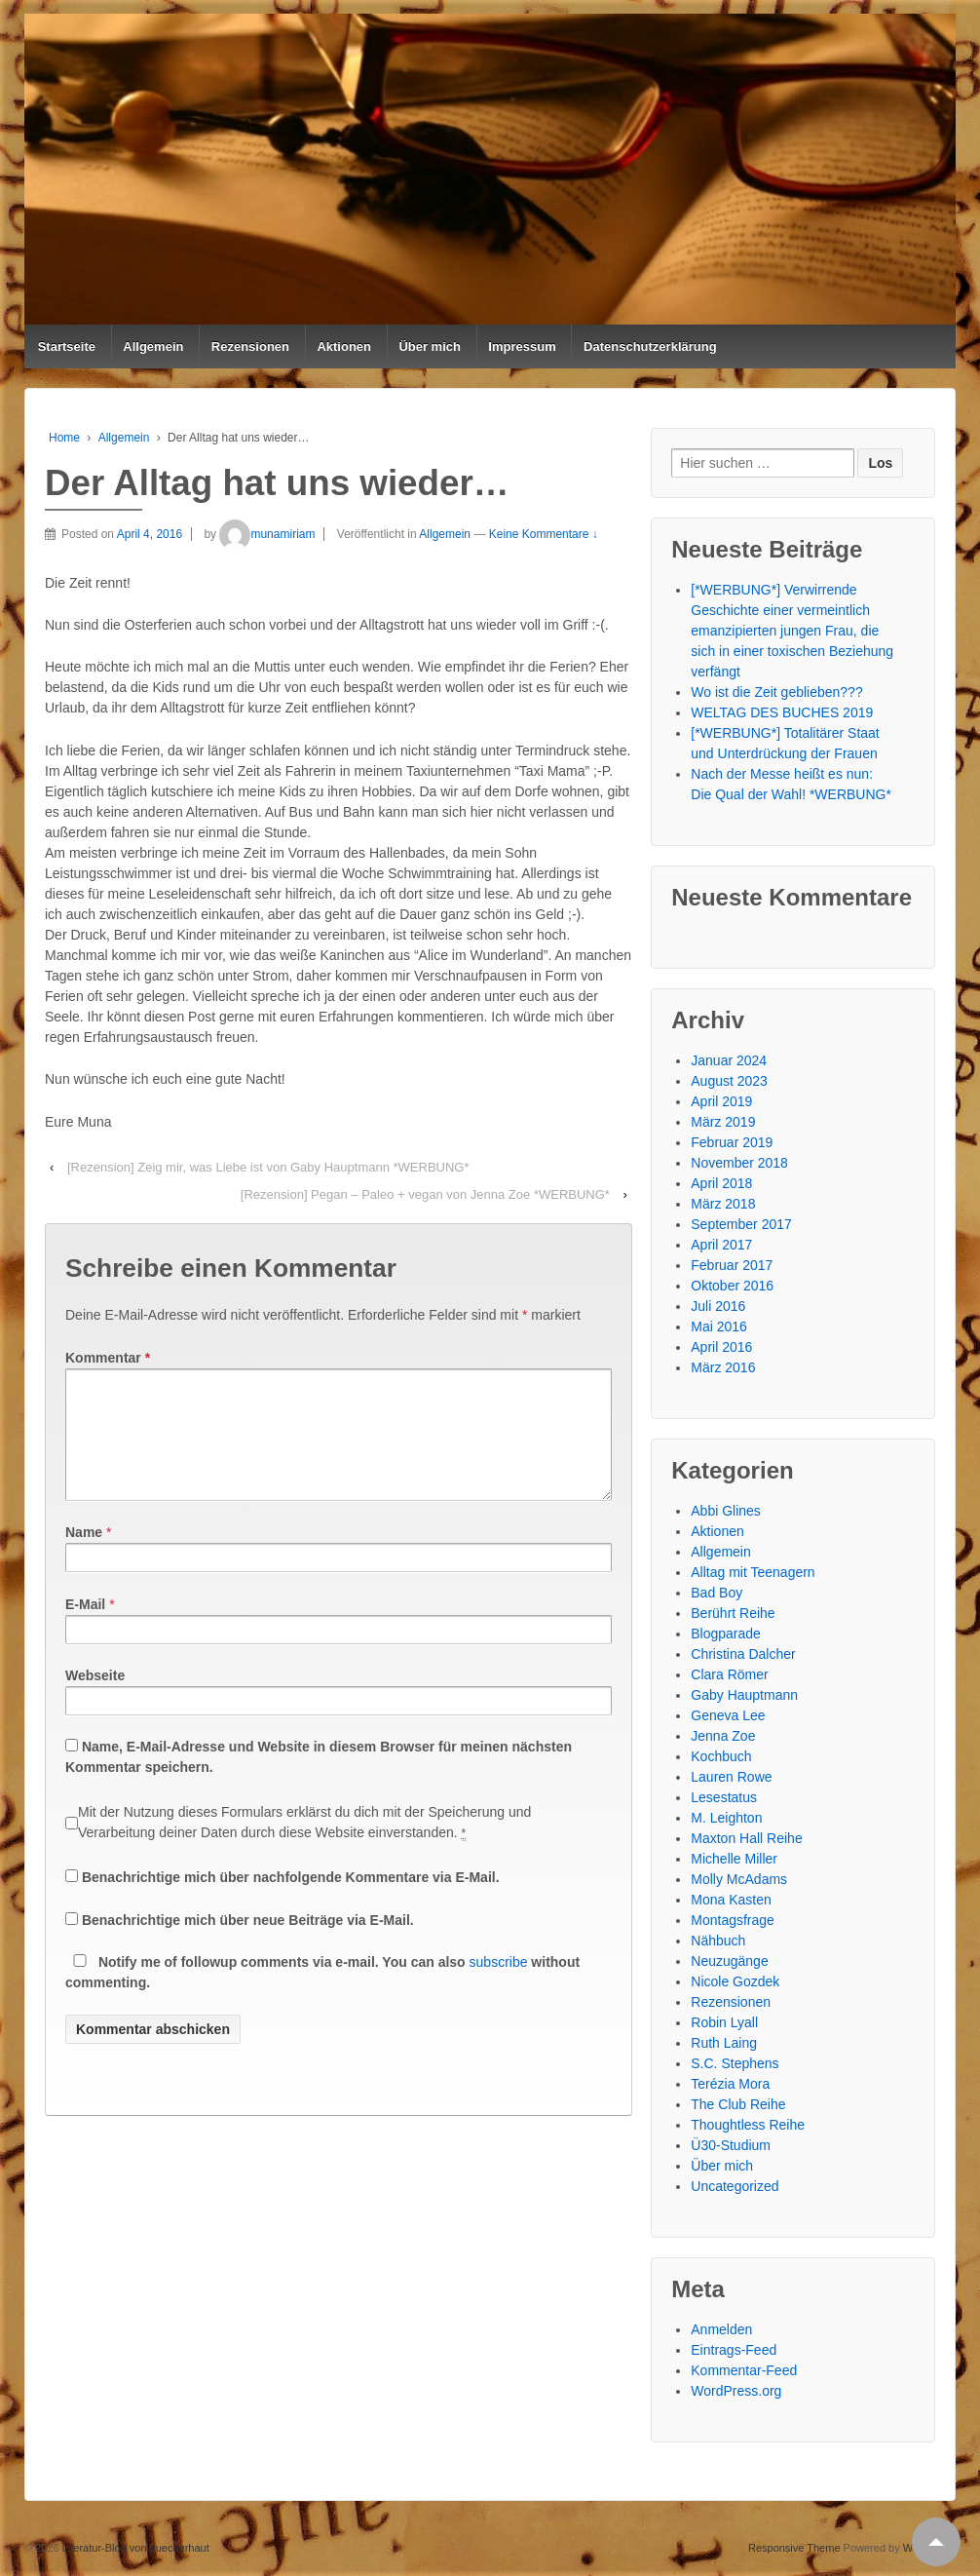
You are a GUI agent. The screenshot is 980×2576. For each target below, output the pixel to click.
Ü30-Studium (731, 2145)
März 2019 (723, 1122)
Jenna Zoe (723, 1736)
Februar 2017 (732, 1265)
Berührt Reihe (732, 1613)
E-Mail (85, 1627)
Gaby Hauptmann (744, 1695)
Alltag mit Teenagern (752, 1572)
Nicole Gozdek (735, 1981)
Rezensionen (250, 346)
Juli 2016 (718, 1306)
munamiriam (267, 534)
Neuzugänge (729, 1961)
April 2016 (721, 1347)
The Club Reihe (738, 2104)
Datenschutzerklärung (650, 346)
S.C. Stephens (734, 2063)
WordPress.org (736, 2391)
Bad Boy (716, 1592)
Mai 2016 (719, 1326)
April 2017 (721, 1244)
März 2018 (723, 1203)
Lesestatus (724, 1797)
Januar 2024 (729, 1060)
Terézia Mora (730, 2084)
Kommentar (107, 1357)
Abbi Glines (726, 1511)
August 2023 (729, 1081)
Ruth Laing (724, 2043)
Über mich (429, 346)
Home (64, 437)
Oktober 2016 (732, 1285)
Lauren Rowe (731, 1777)
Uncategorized (734, 2186)
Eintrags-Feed (733, 2350)
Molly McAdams (739, 1879)
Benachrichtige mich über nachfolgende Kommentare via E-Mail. (291, 1900)
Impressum (521, 346)
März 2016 (723, 1367)
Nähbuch (718, 1940)
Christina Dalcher (743, 1654)
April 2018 (721, 1183)
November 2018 (739, 1163)
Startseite (66, 346)
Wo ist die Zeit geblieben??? (776, 692)
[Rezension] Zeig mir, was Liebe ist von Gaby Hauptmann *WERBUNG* (268, 1167)
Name (83, 1555)
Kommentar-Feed (744, 2370)
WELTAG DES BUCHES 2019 (782, 712)
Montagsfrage (732, 1920)
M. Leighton (726, 1818)
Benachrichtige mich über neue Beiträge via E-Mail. (248, 1943)
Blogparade (726, 1633)
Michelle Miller (734, 1858)
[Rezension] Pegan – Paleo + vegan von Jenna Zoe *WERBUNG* (425, 1194)
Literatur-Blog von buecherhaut (134, 2548)
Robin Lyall (724, 2022)
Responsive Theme (794, 2548)
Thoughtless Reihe (748, 2125)
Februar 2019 (732, 1142)
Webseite (95, 1699)
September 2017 (741, 1224)
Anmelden (721, 2329)
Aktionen (344, 346)
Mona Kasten (731, 1899)
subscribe (499, 1985)
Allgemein (153, 346)
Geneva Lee (728, 1715)
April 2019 (721, 1101)
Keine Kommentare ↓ (543, 534)
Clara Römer (729, 1674)
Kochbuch (721, 1756)
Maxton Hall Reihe (746, 1838)
